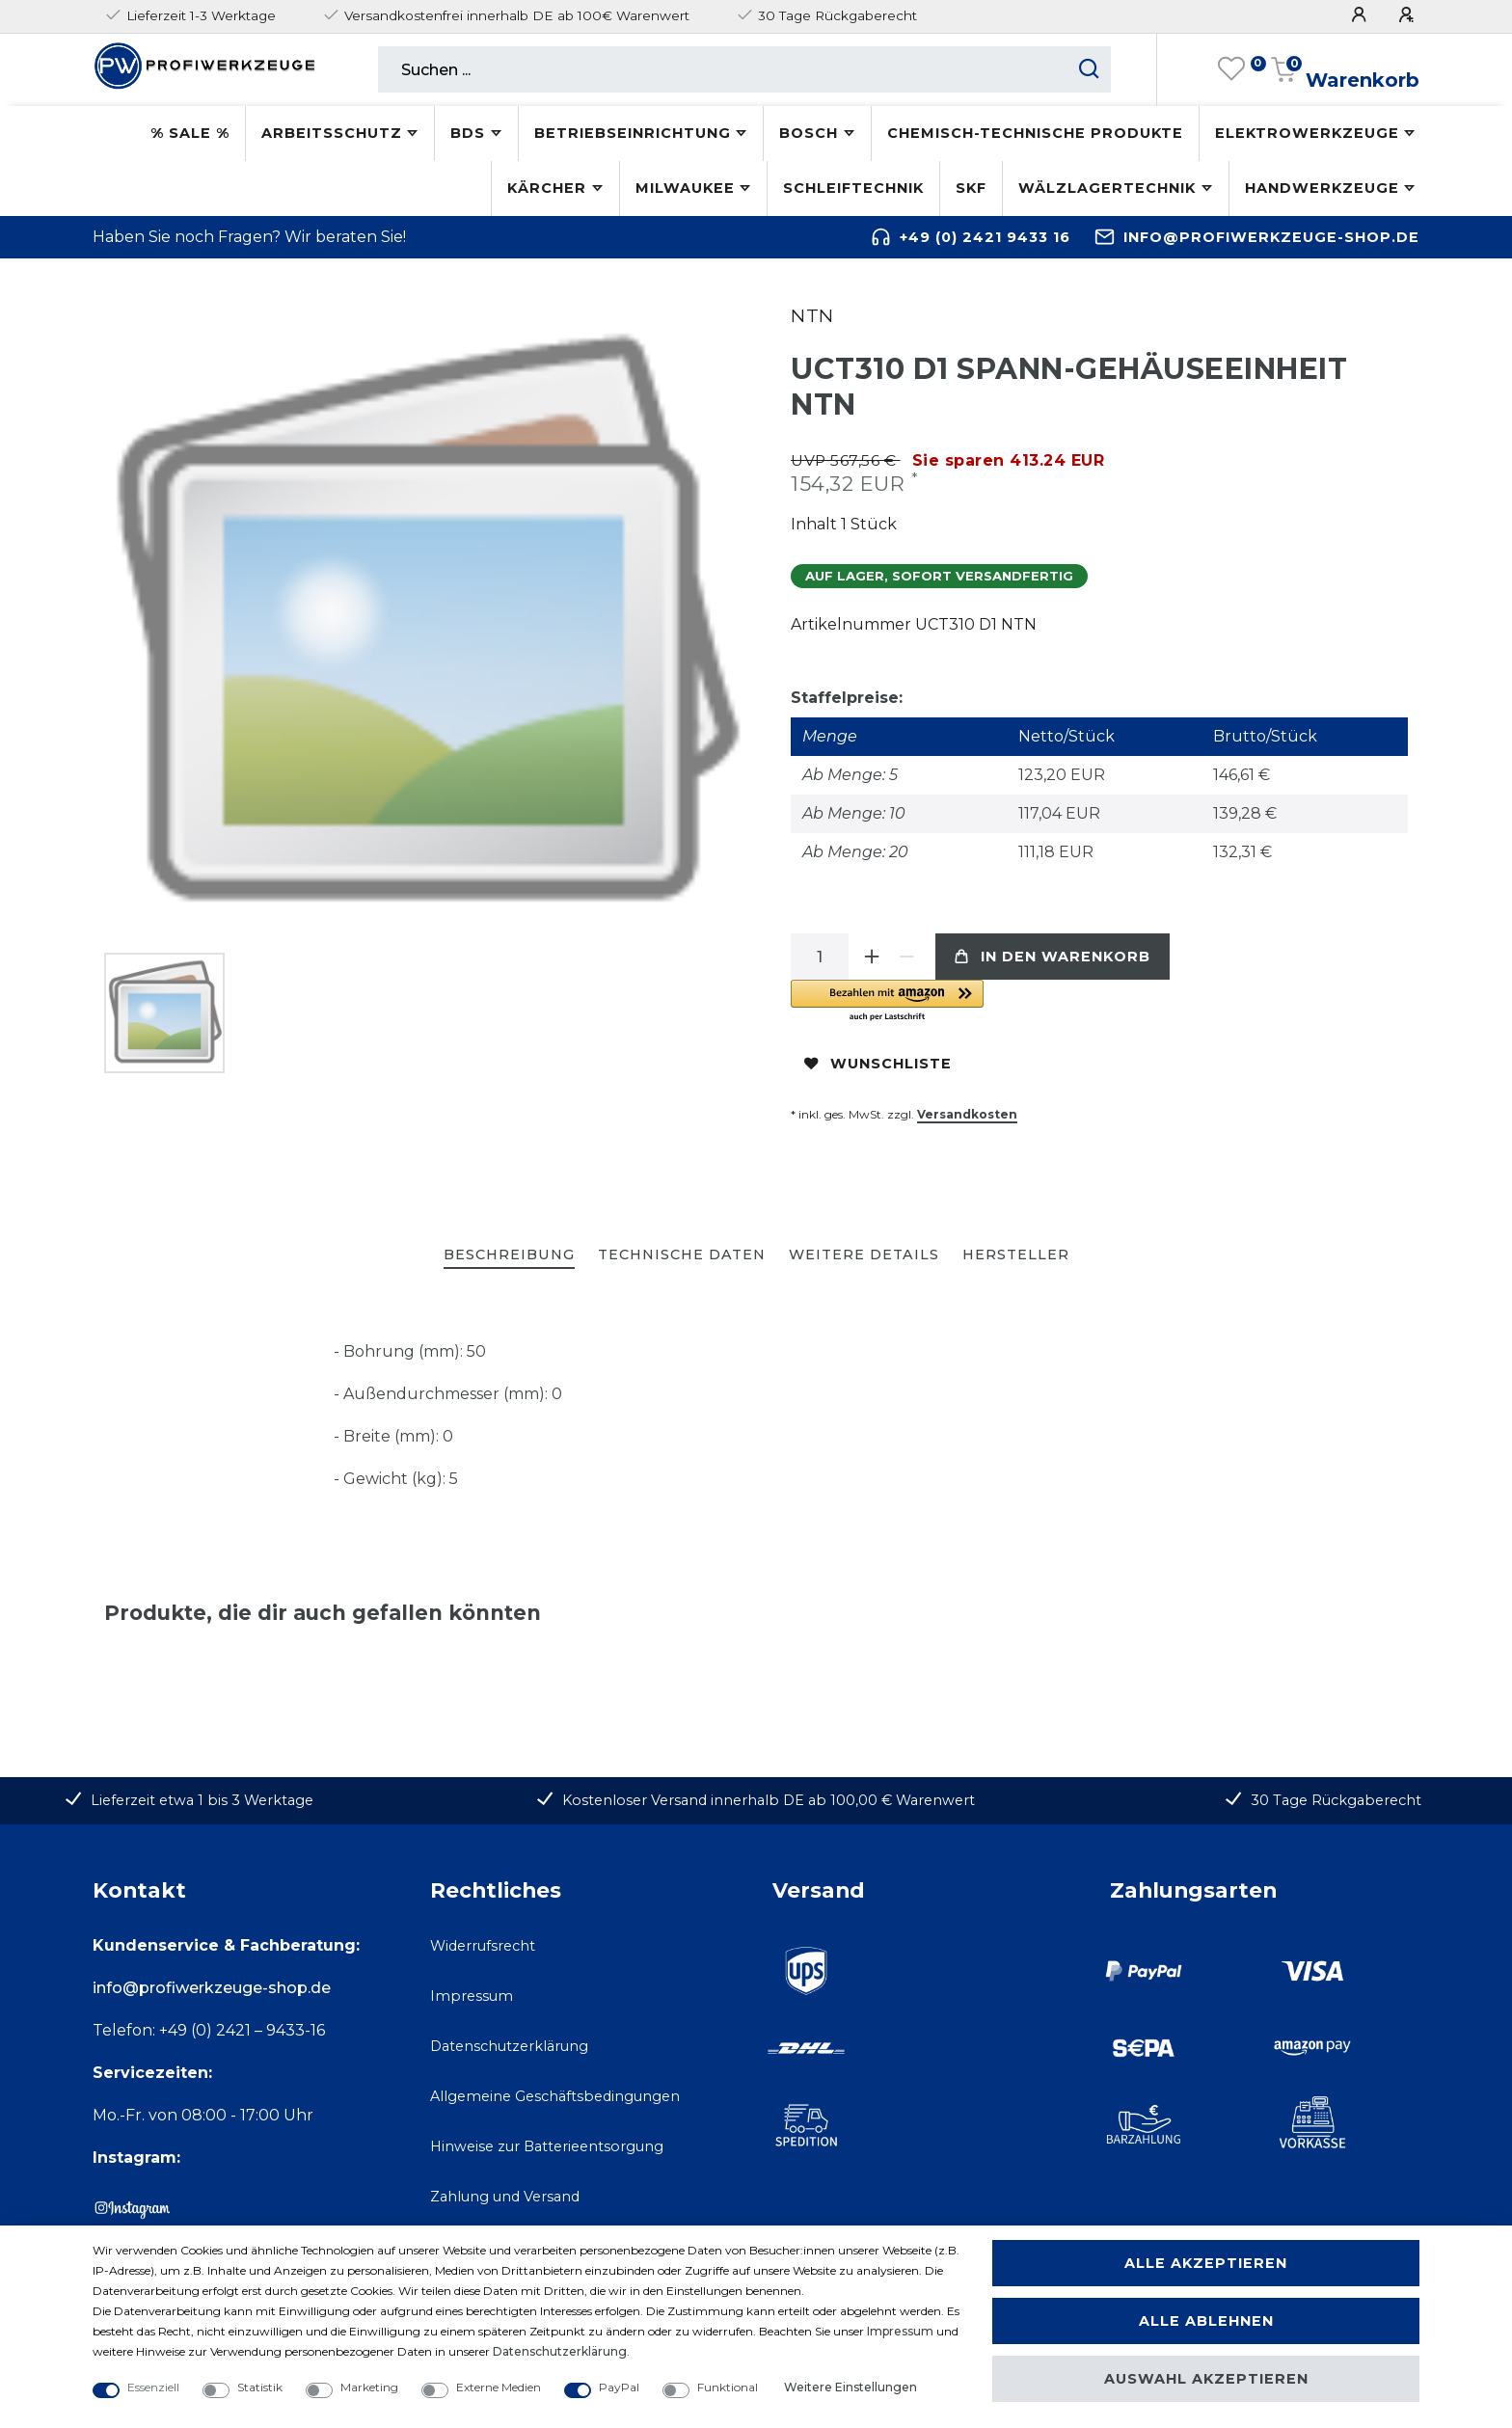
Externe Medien (498, 2387)
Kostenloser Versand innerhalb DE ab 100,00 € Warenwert (768, 1800)
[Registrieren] (1409, 15)
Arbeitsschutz (331, 133)
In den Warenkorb (1052, 956)
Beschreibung (509, 1254)
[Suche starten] (1089, 69)
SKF (971, 188)
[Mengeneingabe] (820, 956)
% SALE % (190, 133)
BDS (467, 133)
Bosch (808, 133)
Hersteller (1015, 1254)
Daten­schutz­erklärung (560, 2351)
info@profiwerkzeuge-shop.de (1271, 237)
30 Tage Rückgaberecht (1336, 1800)
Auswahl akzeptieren (1206, 2379)
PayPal (619, 2387)
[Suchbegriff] (722, 69)
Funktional (727, 2387)
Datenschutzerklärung (509, 2046)
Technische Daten (682, 1254)
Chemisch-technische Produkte (1035, 133)
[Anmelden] (1361, 15)
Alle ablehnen (1206, 2321)
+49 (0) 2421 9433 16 (985, 237)
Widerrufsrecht (482, 1946)
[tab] (509, 1256)
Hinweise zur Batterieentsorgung (546, 2146)
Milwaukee (685, 188)
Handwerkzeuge (1322, 188)
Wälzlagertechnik (1107, 188)
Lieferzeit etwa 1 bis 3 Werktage (202, 1800)
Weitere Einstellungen (850, 2387)
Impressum (471, 1996)
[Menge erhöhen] (871, 956)
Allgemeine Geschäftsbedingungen (555, 2096)
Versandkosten (967, 1114)
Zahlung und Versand (505, 2196)
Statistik (260, 2387)
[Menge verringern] (906, 956)
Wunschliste (878, 1063)
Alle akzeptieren (1205, 2263)
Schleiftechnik (853, 188)
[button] (1008, 1001)
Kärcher (546, 188)
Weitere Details (864, 1254)
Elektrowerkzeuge (1307, 133)
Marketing (369, 2387)
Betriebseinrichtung (632, 133)
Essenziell (153, 2387)
